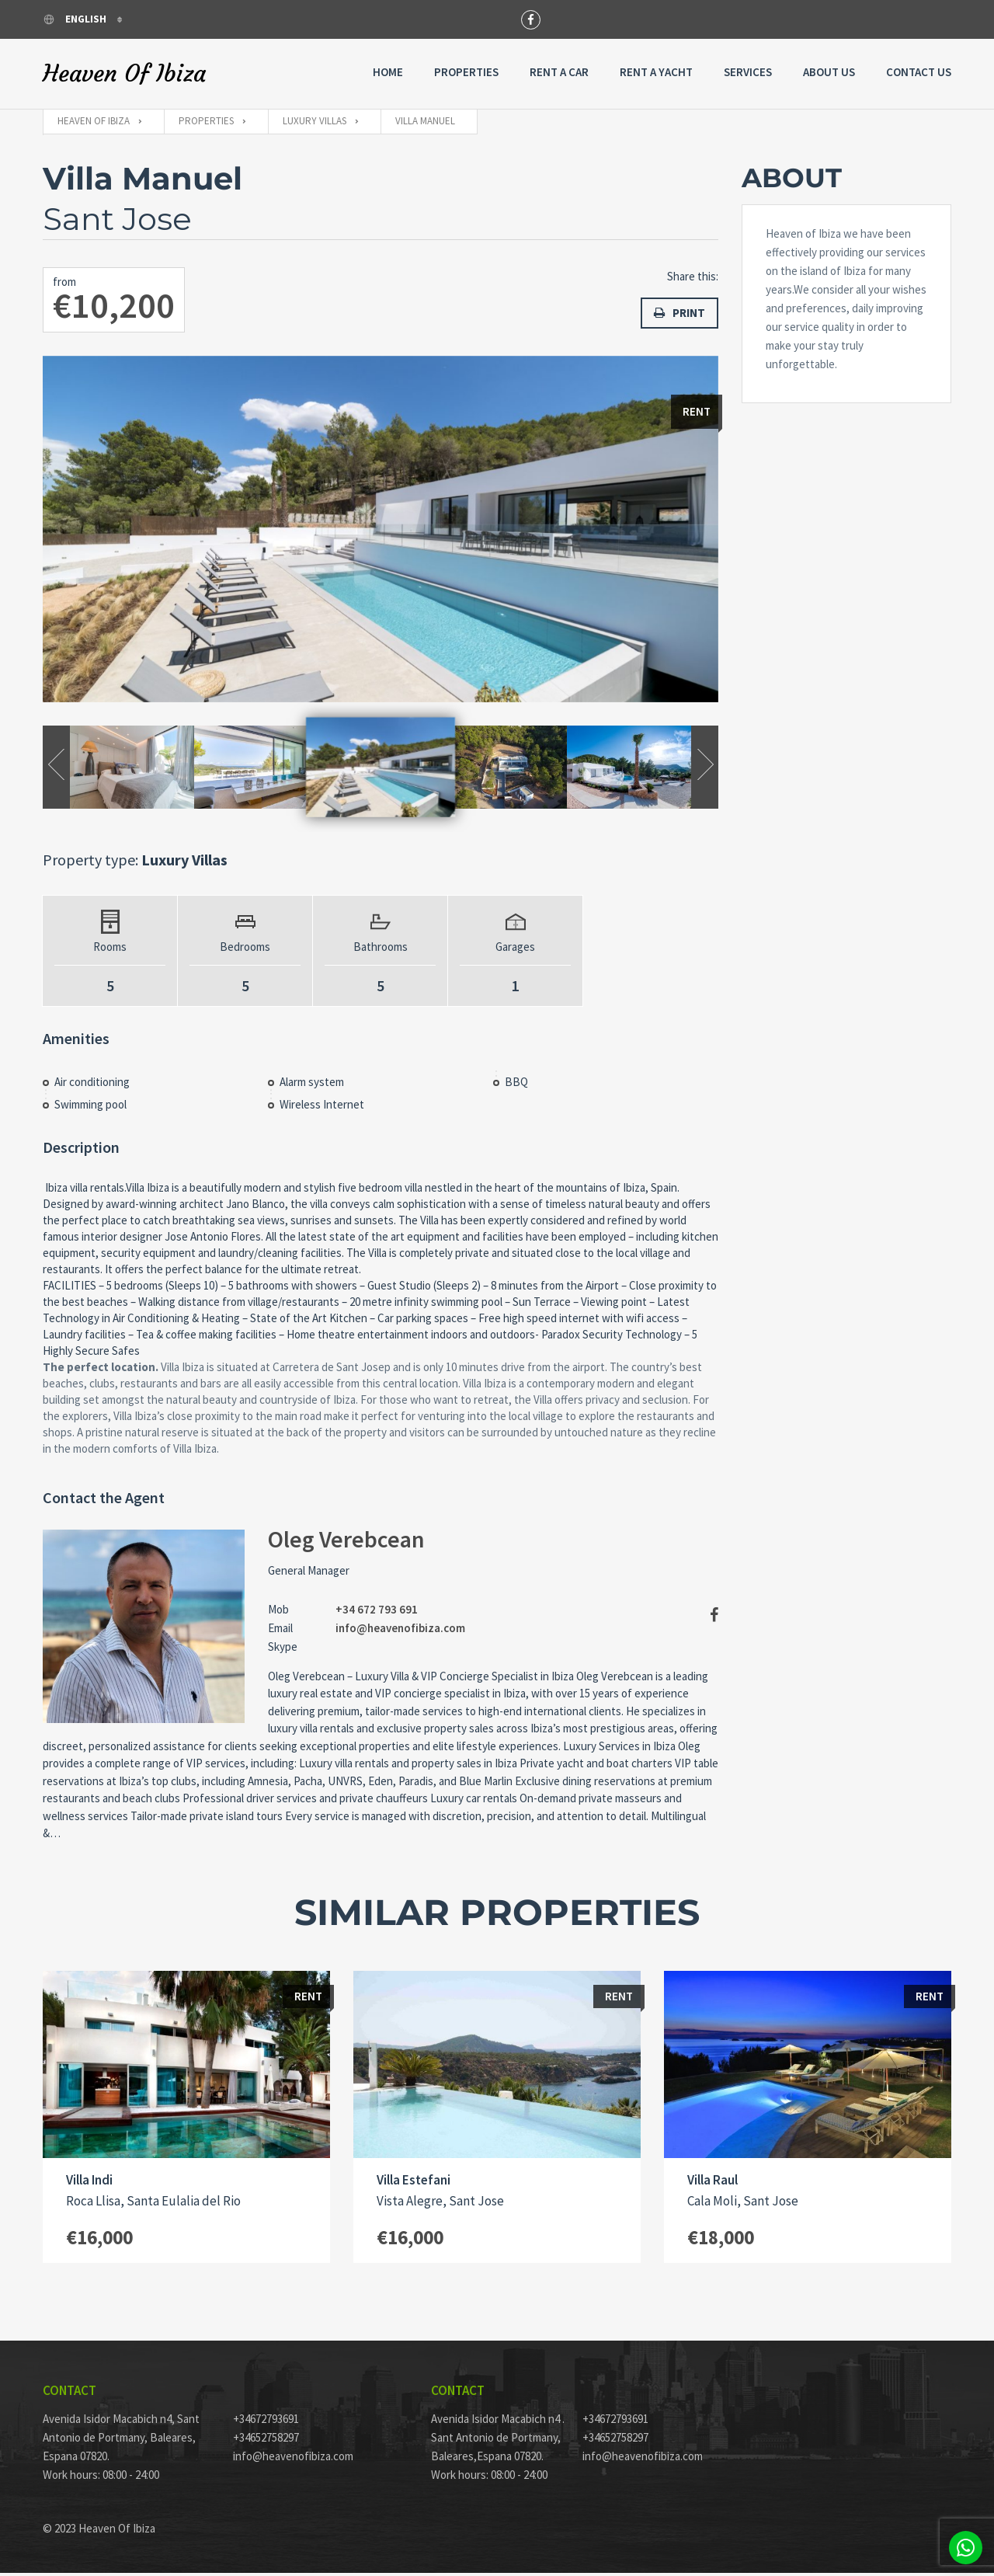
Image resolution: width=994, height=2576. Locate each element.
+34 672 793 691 (376, 1611)
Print (679, 312)
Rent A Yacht (656, 71)
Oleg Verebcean (346, 1541)
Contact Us (918, 71)
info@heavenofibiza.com (400, 1630)
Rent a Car (559, 71)
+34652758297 (266, 2440)
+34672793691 (266, 2421)
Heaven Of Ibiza (124, 73)
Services (748, 71)
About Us (829, 71)
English (76, 19)
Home (388, 71)
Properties (466, 71)
